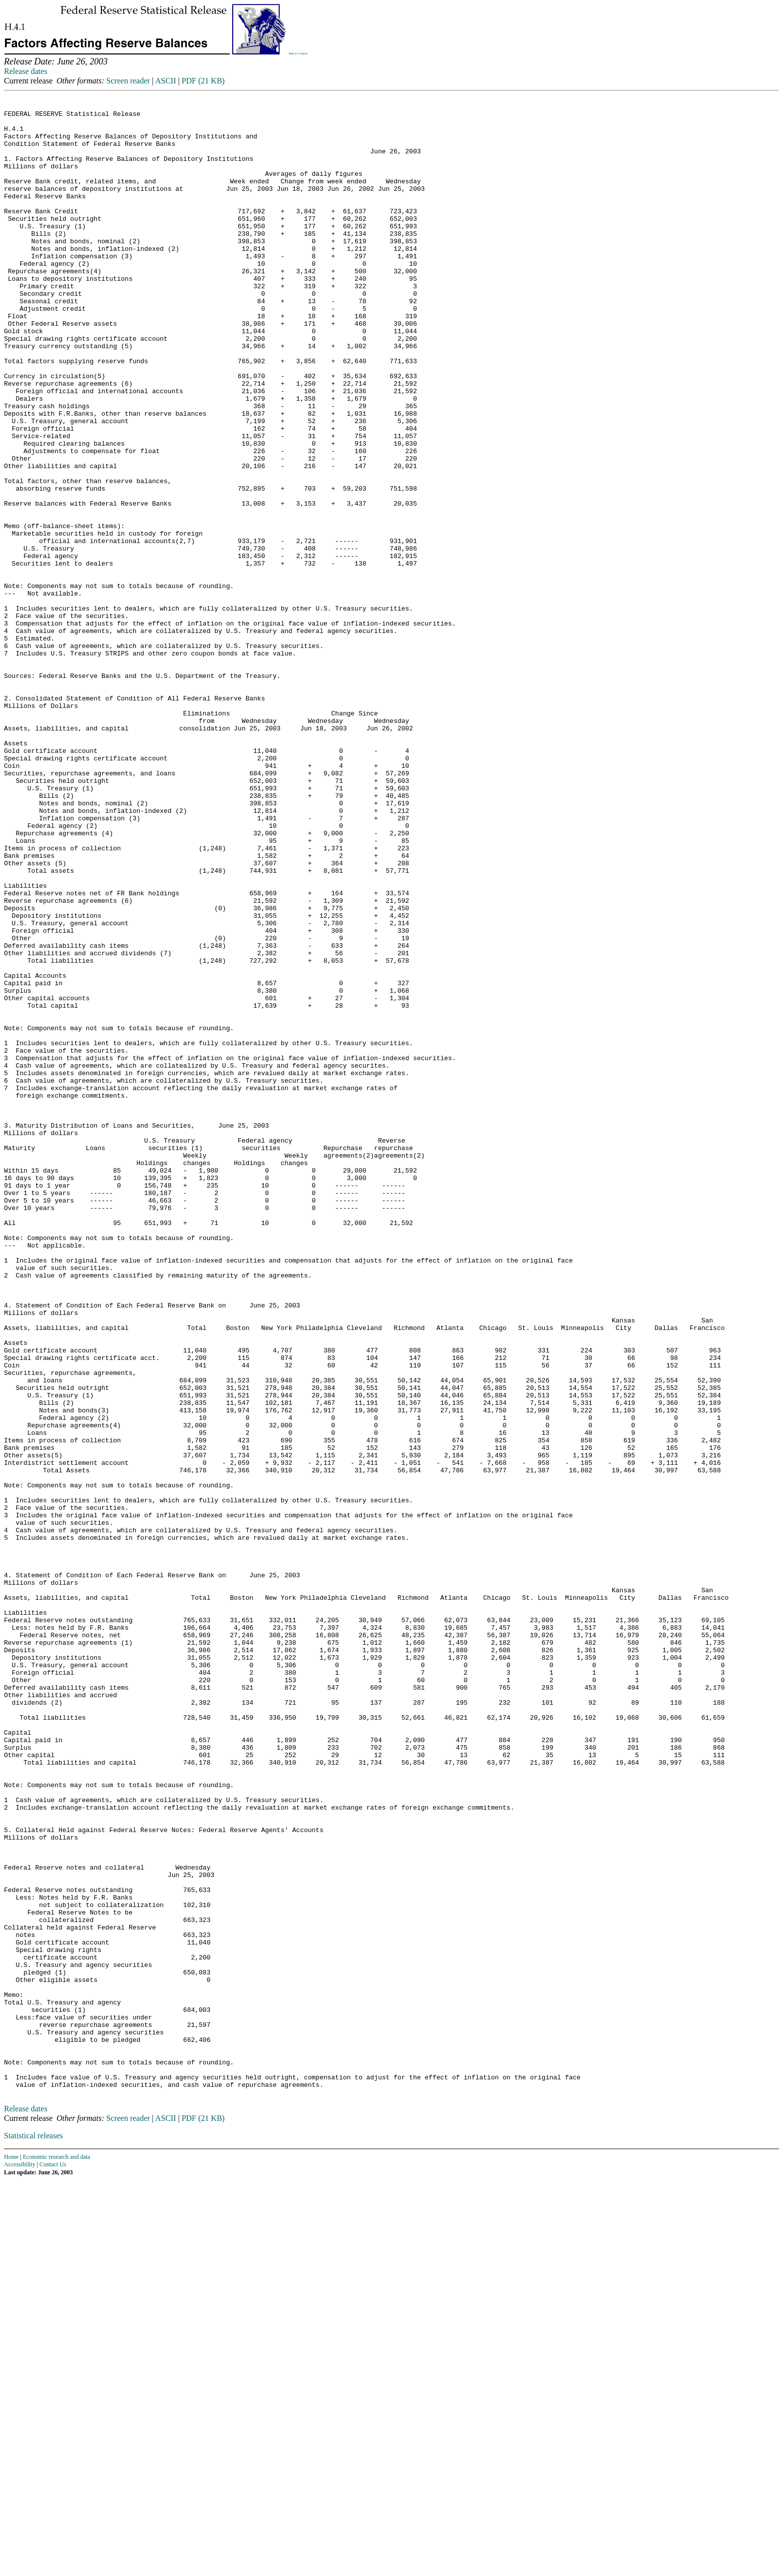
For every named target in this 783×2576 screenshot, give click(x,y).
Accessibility (19, 2560)
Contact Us (52, 2560)
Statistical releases (33, 2531)
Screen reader (128, 80)
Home (11, 2552)
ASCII (165, 80)
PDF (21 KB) (203, 80)
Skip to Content (298, 53)
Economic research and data (56, 2552)
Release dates (25, 71)
